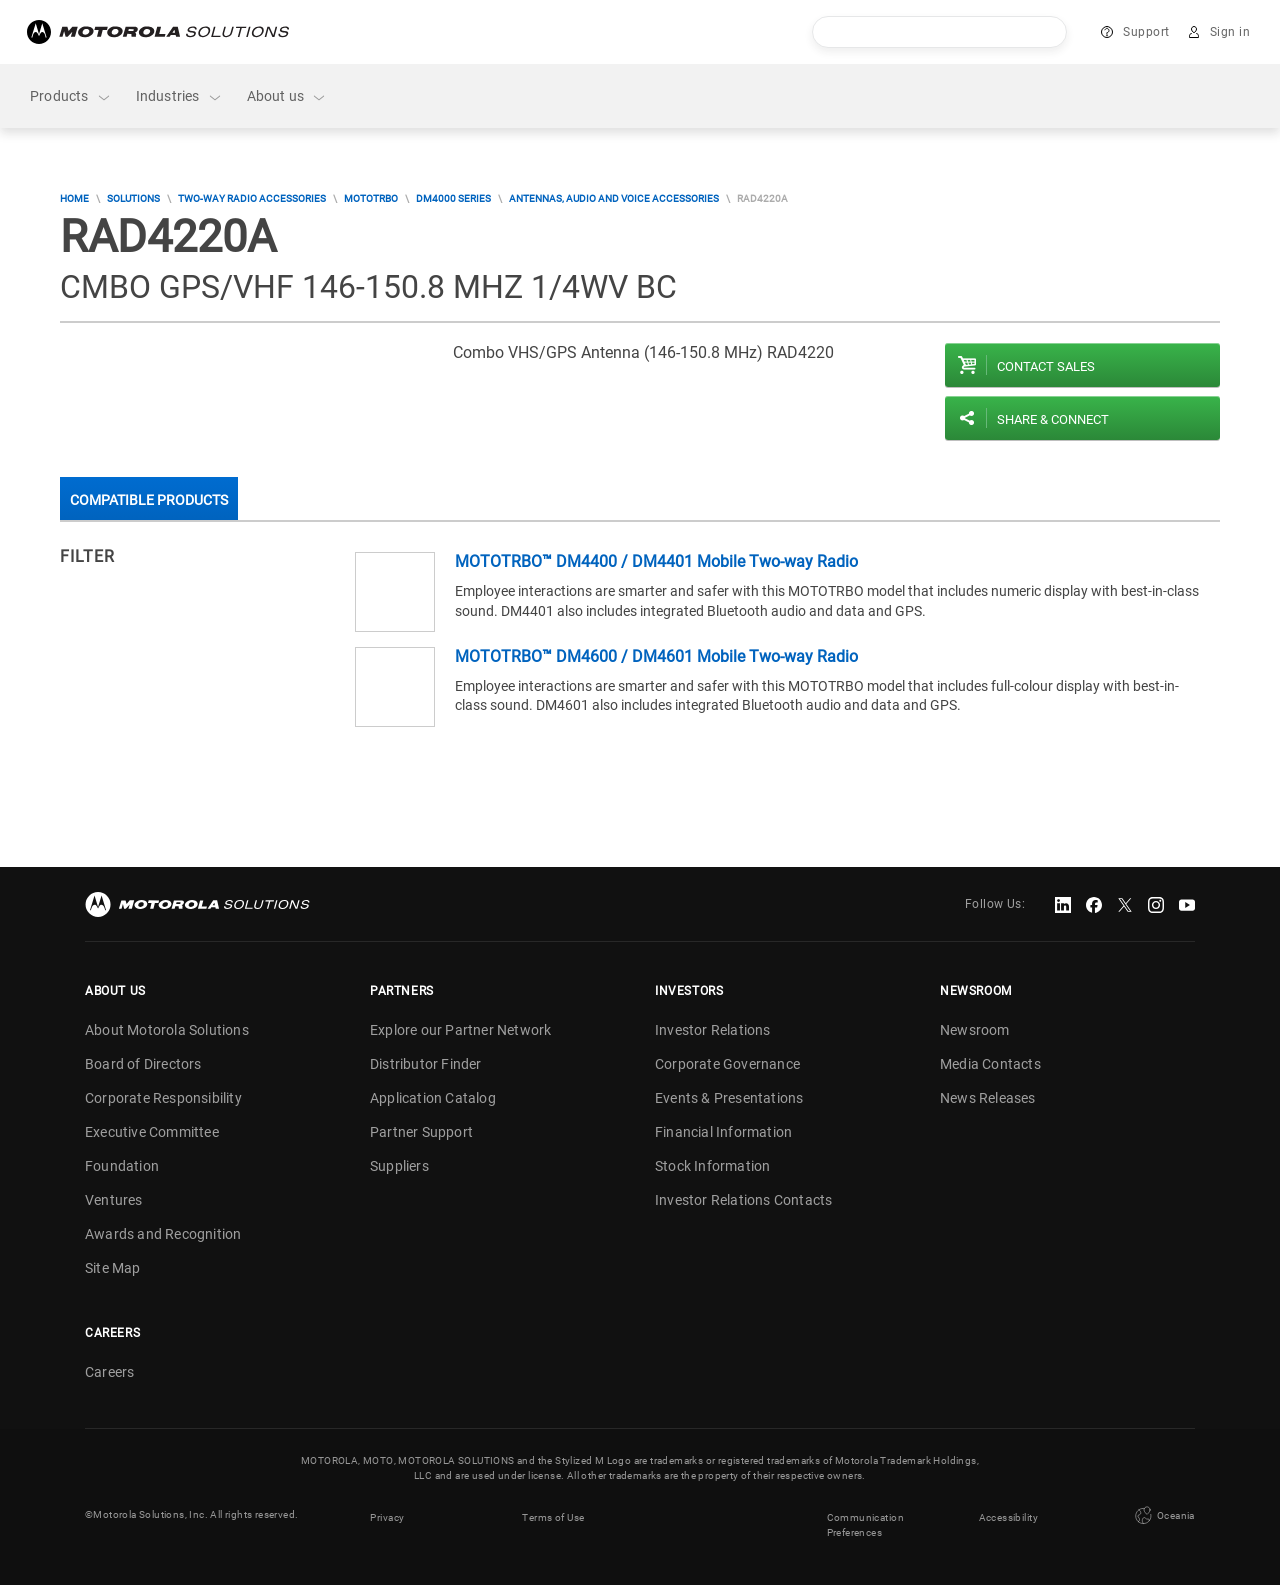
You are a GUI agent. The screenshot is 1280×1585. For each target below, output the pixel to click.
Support (1146, 32)
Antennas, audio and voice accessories (614, 198)
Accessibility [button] (1008, 1514)
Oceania (1163, 1514)
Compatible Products (149, 500)
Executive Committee (152, 1132)
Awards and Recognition (163, 1234)
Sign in (1230, 32)
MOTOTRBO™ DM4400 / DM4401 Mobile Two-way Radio (656, 561)
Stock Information (712, 1166)
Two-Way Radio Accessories (252, 198)
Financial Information (723, 1132)
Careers (109, 1372)
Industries (179, 96)
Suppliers (399, 1166)
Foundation (122, 1166)
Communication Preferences (865, 1522)
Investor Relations (713, 1030)
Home (74, 198)
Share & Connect (1053, 419)
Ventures (114, 1200)
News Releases (988, 1098)
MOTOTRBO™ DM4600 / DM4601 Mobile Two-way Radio (656, 656)
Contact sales (1046, 366)
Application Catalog (433, 1098)
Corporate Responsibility (163, 1098)
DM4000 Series (453, 198)
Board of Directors (143, 1064)
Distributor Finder (426, 1064)
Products (71, 96)
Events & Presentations (729, 1098)
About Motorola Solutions (167, 1030)
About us (287, 96)
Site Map (113, 1268)
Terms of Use (554, 1514)
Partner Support (421, 1132)
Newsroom (975, 1030)
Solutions (133, 198)
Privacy (387, 1514)
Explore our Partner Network (460, 1030)
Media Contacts (990, 1064)
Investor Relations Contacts (743, 1200)
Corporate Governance (727, 1064)
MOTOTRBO (371, 198)
